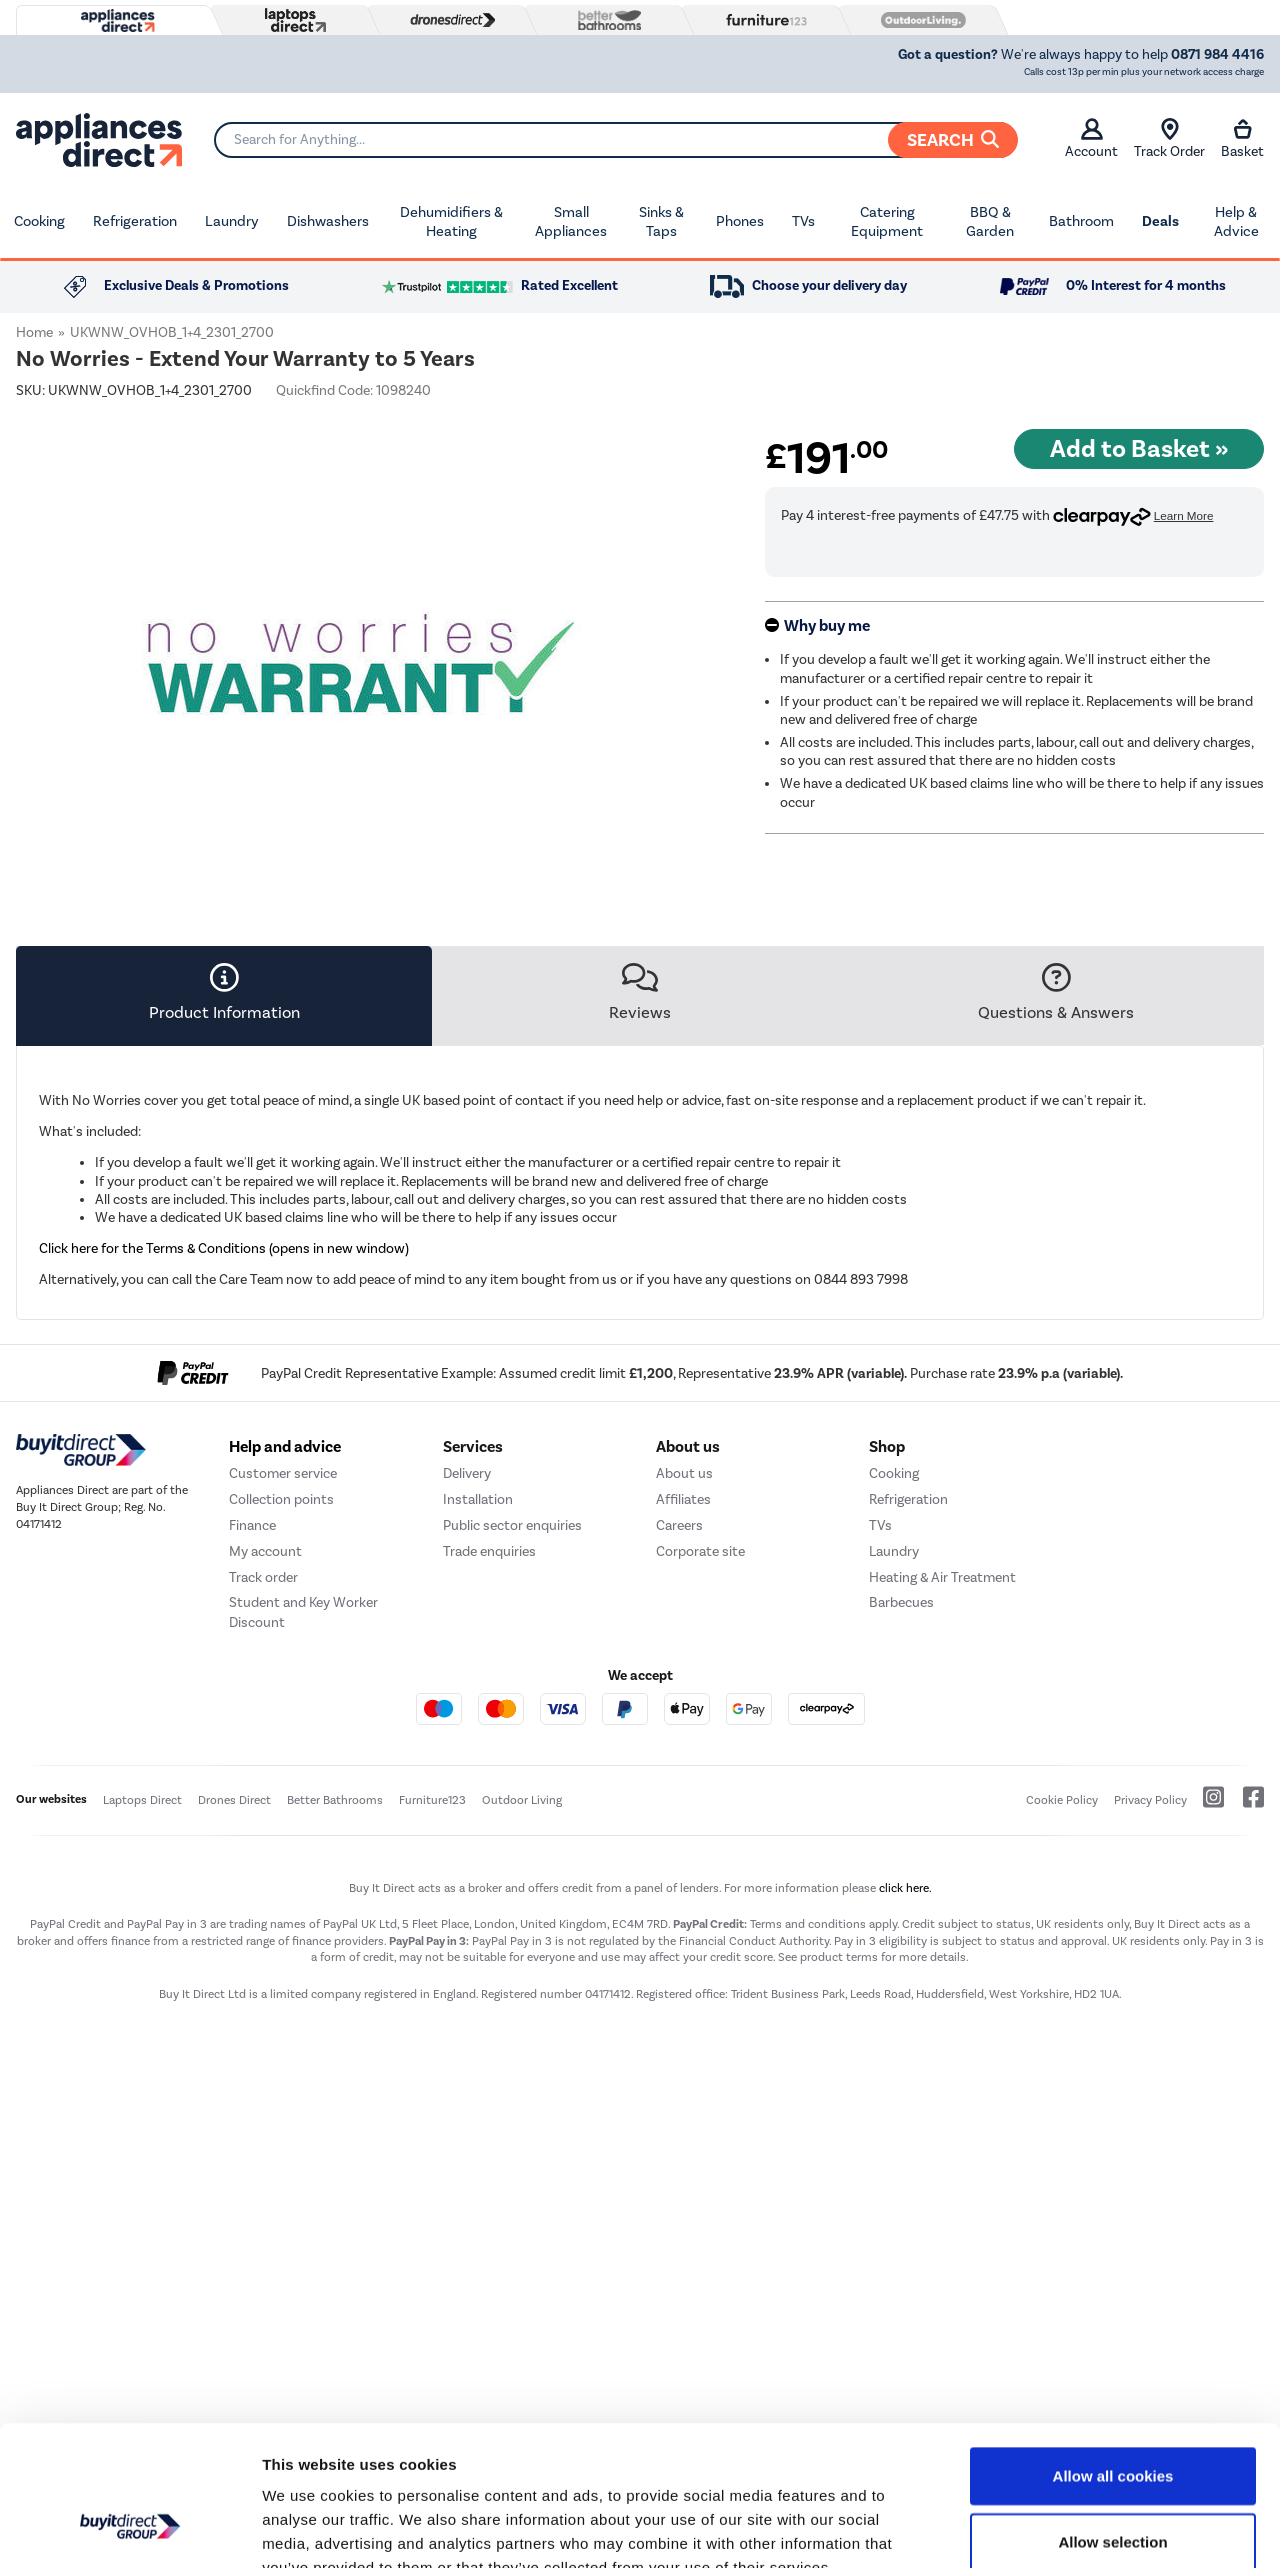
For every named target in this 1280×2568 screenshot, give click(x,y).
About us (684, 1721)
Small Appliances (571, 222)
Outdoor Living (522, 2049)
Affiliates (683, 1747)
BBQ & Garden (990, 222)
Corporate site (700, 1799)
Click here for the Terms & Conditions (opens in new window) (224, 1248)
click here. (905, 2136)
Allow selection (1112, 2421)
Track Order (1169, 139)
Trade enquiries (489, 1799)
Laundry (232, 221)
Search (953, 140)
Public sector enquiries (512, 1773)
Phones (740, 221)
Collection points (281, 1747)
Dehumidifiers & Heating (451, 222)
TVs (803, 221)
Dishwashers (328, 221)
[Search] (615, 140)
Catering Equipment (887, 222)
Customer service (283, 1721)
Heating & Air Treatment (942, 1825)
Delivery (467, 1721)
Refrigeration (135, 221)
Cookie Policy (1062, 2049)
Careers (679, 1773)
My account (265, 1799)
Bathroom (1081, 221)
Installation (478, 1747)
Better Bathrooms (335, 2049)
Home (34, 332)
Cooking (39, 221)
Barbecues (901, 1851)
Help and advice (285, 1695)
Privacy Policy (1150, 2049)
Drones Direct (234, 2049)
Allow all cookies (1113, 2355)
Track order (263, 1825)
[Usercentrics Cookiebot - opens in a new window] (129, 2529)
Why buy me (827, 626)
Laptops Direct (142, 2049)
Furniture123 (432, 2049)
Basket (1242, 139)
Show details (1049, 2528)
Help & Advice (1236, 222)
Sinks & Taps (661, 222)
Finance (252, 1773)
